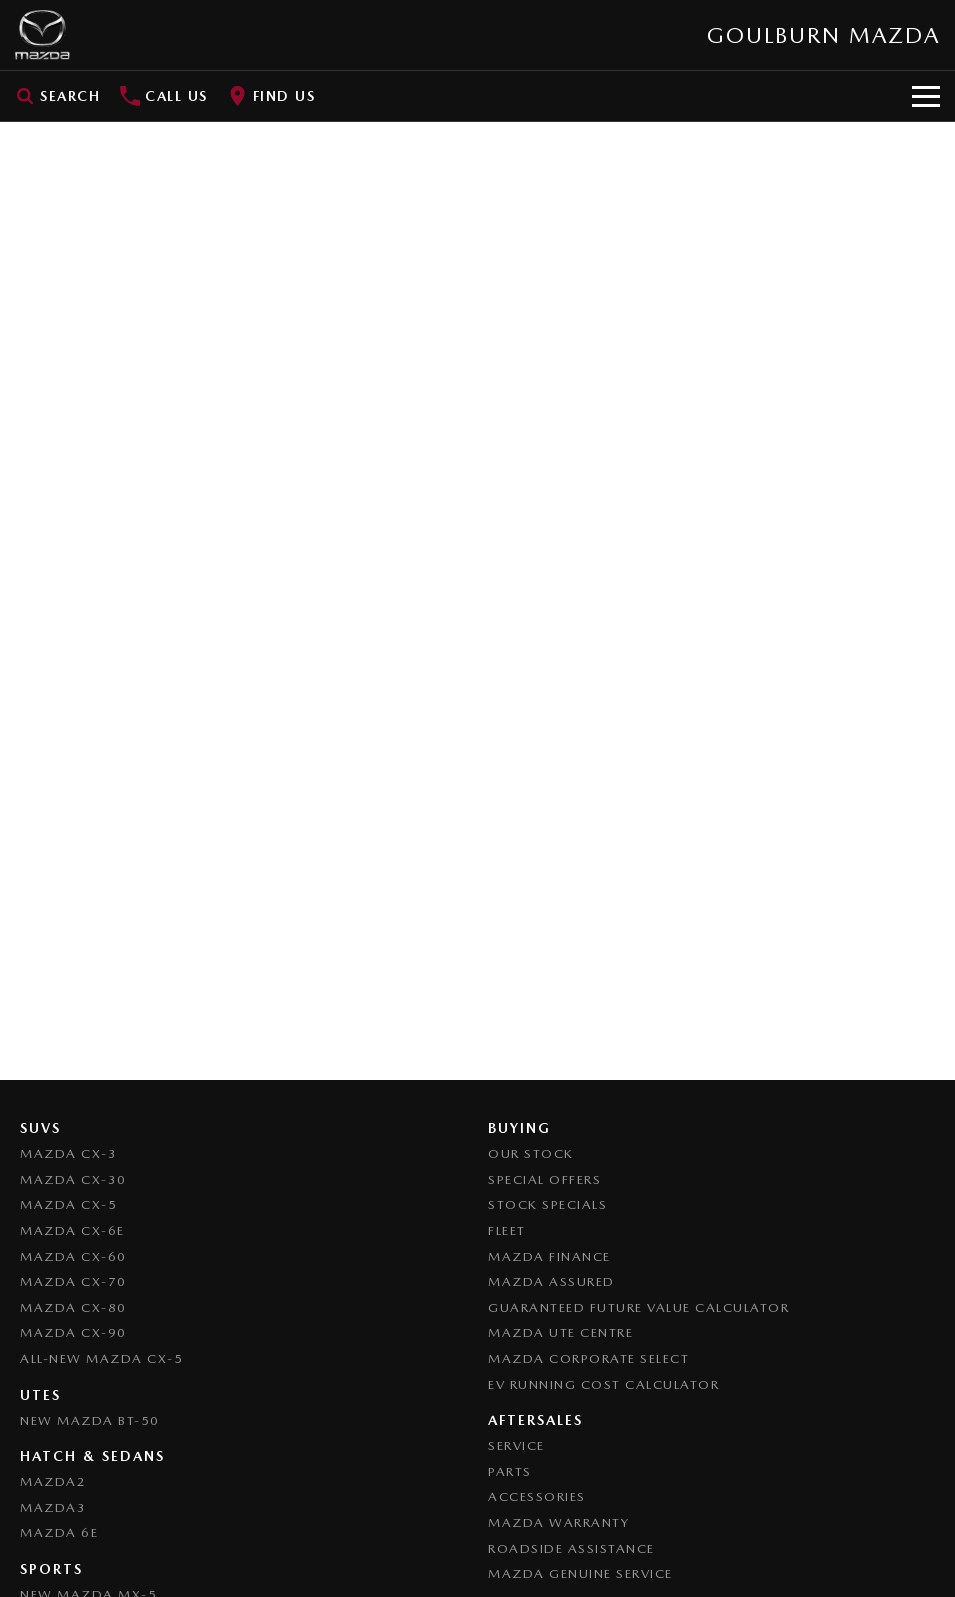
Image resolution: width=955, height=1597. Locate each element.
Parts (510, 1471)
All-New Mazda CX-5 (101, 1358)
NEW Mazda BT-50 (90, 1420)
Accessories (537, 1496)
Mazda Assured (551, 1281)
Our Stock (531, 1153)
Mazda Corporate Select (588, 1358)
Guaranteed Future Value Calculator (638, 1307)
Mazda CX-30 (73, 1179)
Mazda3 (53, 1507)
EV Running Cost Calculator (603, 1384)
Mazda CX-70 (73, 1281)
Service (516, 1445)
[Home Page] (42, 35)
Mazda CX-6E (72, 1230)
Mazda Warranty (558, 1522)
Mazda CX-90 (73, 1332)
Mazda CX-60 (73, 1256)
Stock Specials (547, 1204)
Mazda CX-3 (68, 1153)
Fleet (507, 1230)
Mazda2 (53, 1481)
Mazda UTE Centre (560, 1332)
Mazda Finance (549, 1256)
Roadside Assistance (571, 1548)
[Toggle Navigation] (926, 96)
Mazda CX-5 (68, 1204)
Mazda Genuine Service (580, 1573)
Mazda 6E (59, 1532)
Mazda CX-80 (73, 1307)
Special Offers (544, 1179)
